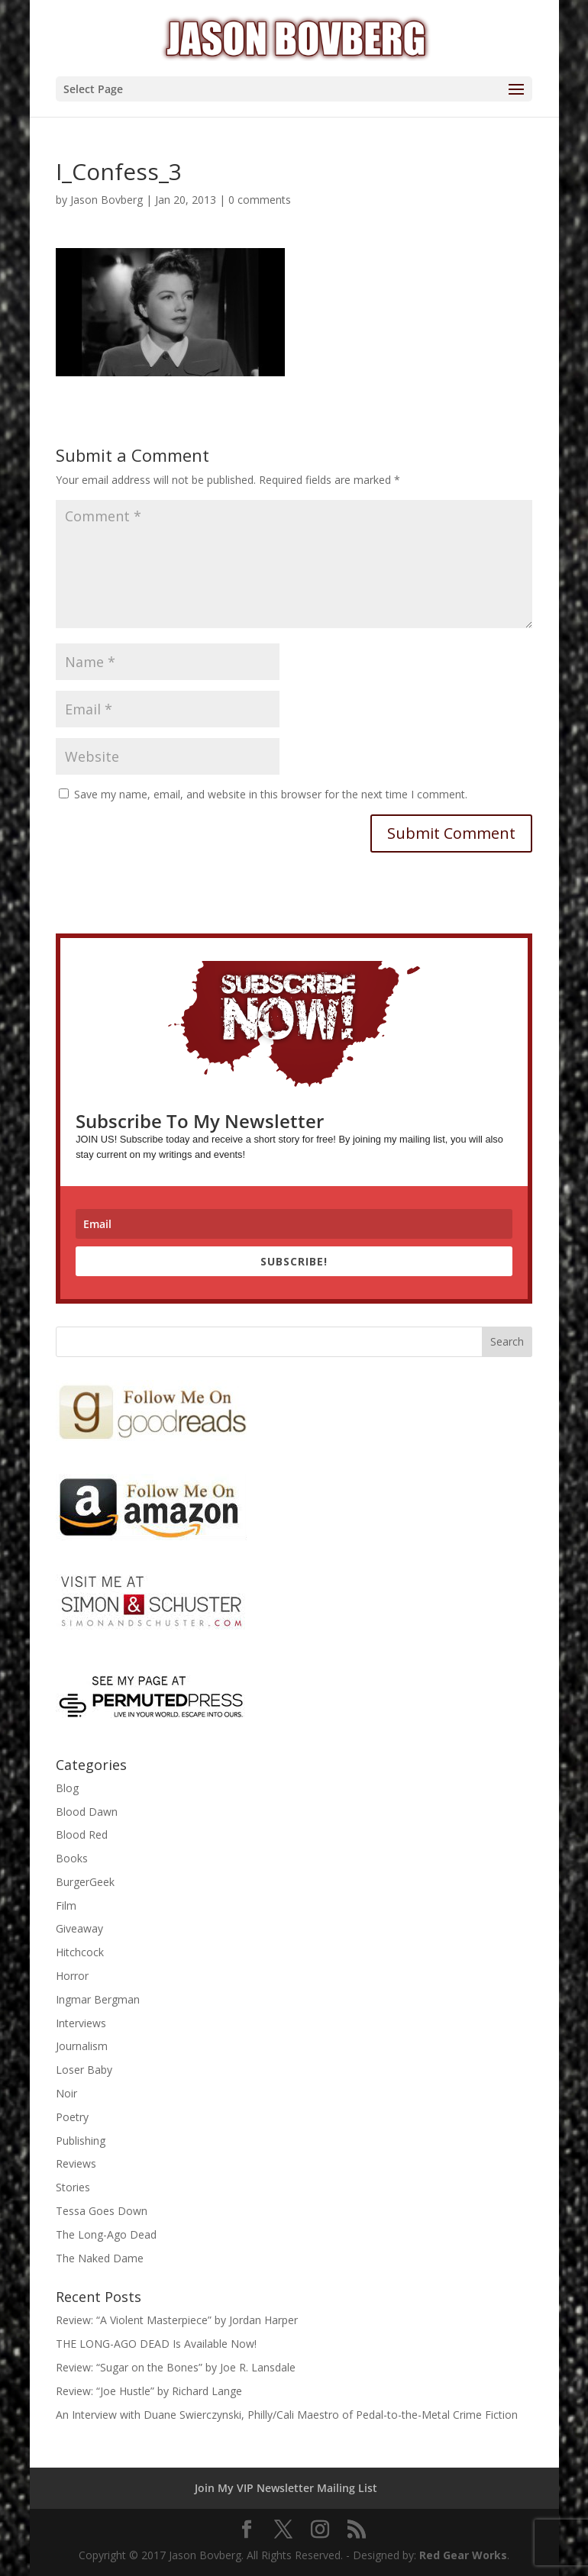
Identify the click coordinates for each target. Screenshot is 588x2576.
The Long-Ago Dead (106, 2234)
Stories (73, 2187)
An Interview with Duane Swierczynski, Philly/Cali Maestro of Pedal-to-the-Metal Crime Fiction (287, 2414)
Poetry (72, 2117)
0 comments (259, 199)
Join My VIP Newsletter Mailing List (286, 2488)
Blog (67, 1788)
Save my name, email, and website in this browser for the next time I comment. (270, 794)
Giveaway (79, 1928)
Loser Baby (84, 2069)
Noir (66, 2093)
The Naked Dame (100, 2258)
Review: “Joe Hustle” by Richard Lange (149, 2391)
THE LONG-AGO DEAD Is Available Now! (156, 2343)
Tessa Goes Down (101, 2211)
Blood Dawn (87, 1811)
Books (72, 1858)
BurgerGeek (85, 1882)
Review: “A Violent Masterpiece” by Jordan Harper (177, 2320)
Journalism (82, 2046)
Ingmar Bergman (98, 1999)
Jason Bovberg (106, 199)
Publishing (80, 2140)
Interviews (81, 2023)
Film (66, 1905)
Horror (72, 1975)
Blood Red (82, 1834)
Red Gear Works (463, 2555)
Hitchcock (80, 1952)
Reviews (76, 2163)
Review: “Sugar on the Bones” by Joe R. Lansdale (176, 2367)
